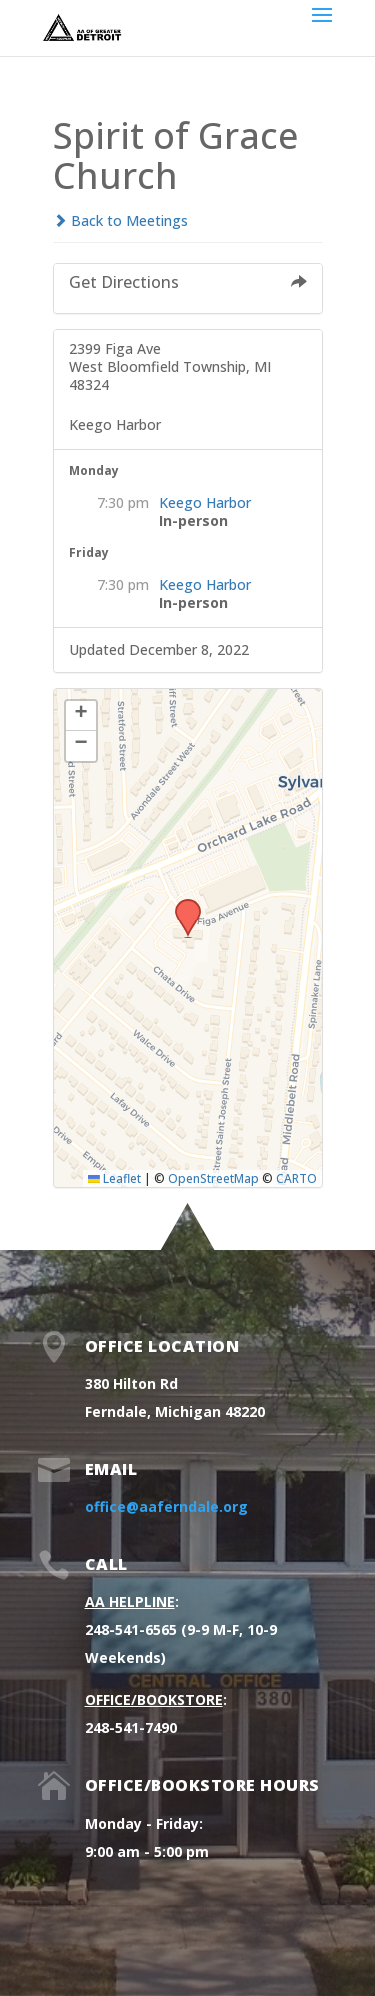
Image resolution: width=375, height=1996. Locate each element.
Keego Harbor (205, 502)
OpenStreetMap (213, 1178)
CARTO (296, 1178)
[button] (181, 905)
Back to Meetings (120, 220)
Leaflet (114, 1178)
